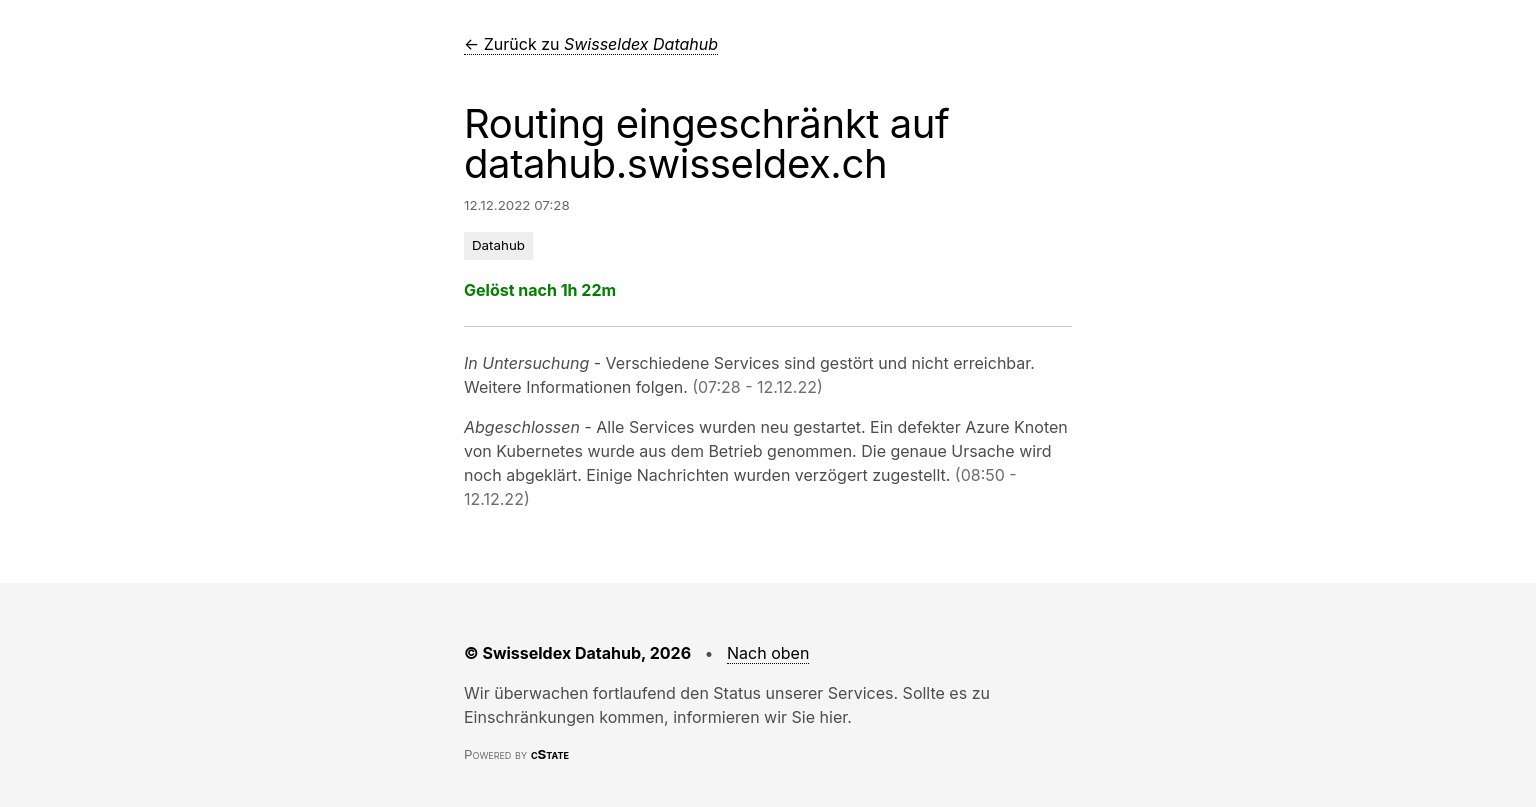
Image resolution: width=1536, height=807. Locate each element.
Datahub (498, 245)
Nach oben (768, 653)
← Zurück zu (591, 44)
